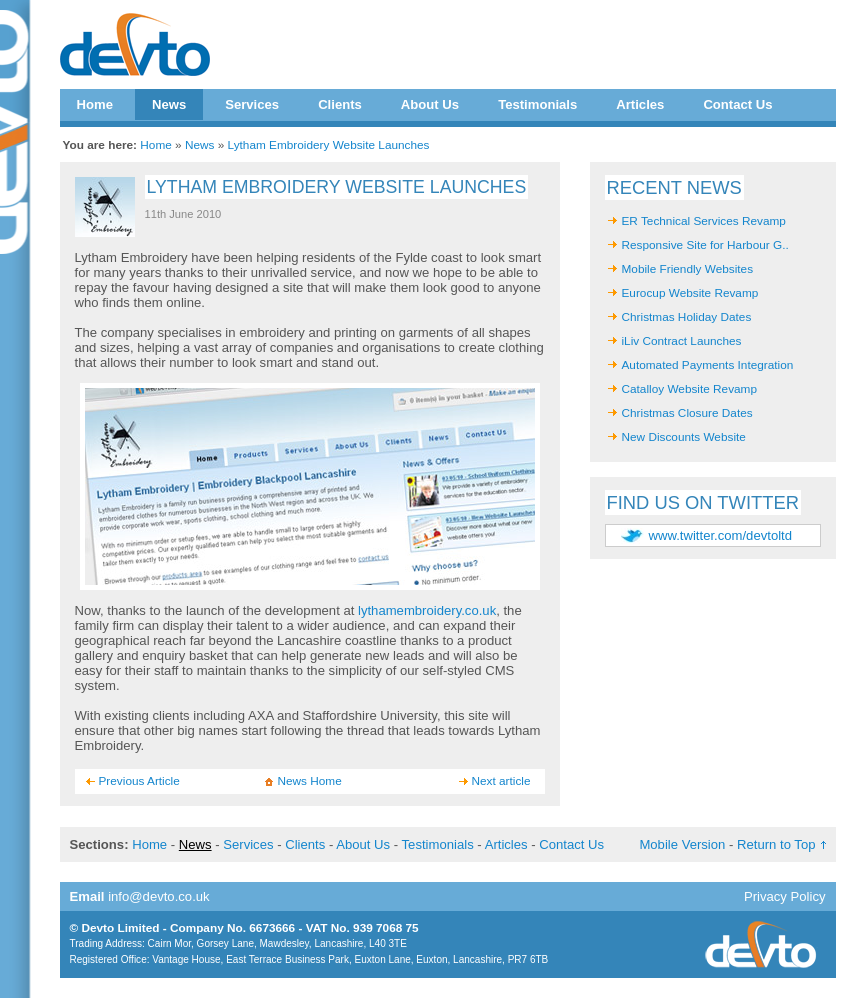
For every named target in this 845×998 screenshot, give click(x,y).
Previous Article (139, 781)
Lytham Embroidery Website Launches (329, 145)
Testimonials (537, 104)
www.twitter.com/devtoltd (721, 535)
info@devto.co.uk (159, 896)
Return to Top (776, 844)
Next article (501, 781)
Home (95, 104)
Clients (340, 104)
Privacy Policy (785, 896)
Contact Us (737, 104)
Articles (640, 104)
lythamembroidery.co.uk (427, 610)
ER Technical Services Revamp (704, 221)
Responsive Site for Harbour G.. (705, 245)
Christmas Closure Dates (687, 413)
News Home (310, 781)
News (169, 104)
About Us (430, 104)
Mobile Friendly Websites (688, 269)
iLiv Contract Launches (682, 341)
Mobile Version (682, 844)
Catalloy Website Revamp (690, 389)
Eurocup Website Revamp (690, 293)
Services (252, 104)
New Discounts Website (684, 437)
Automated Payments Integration (708, 365)
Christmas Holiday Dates (687, 317)
